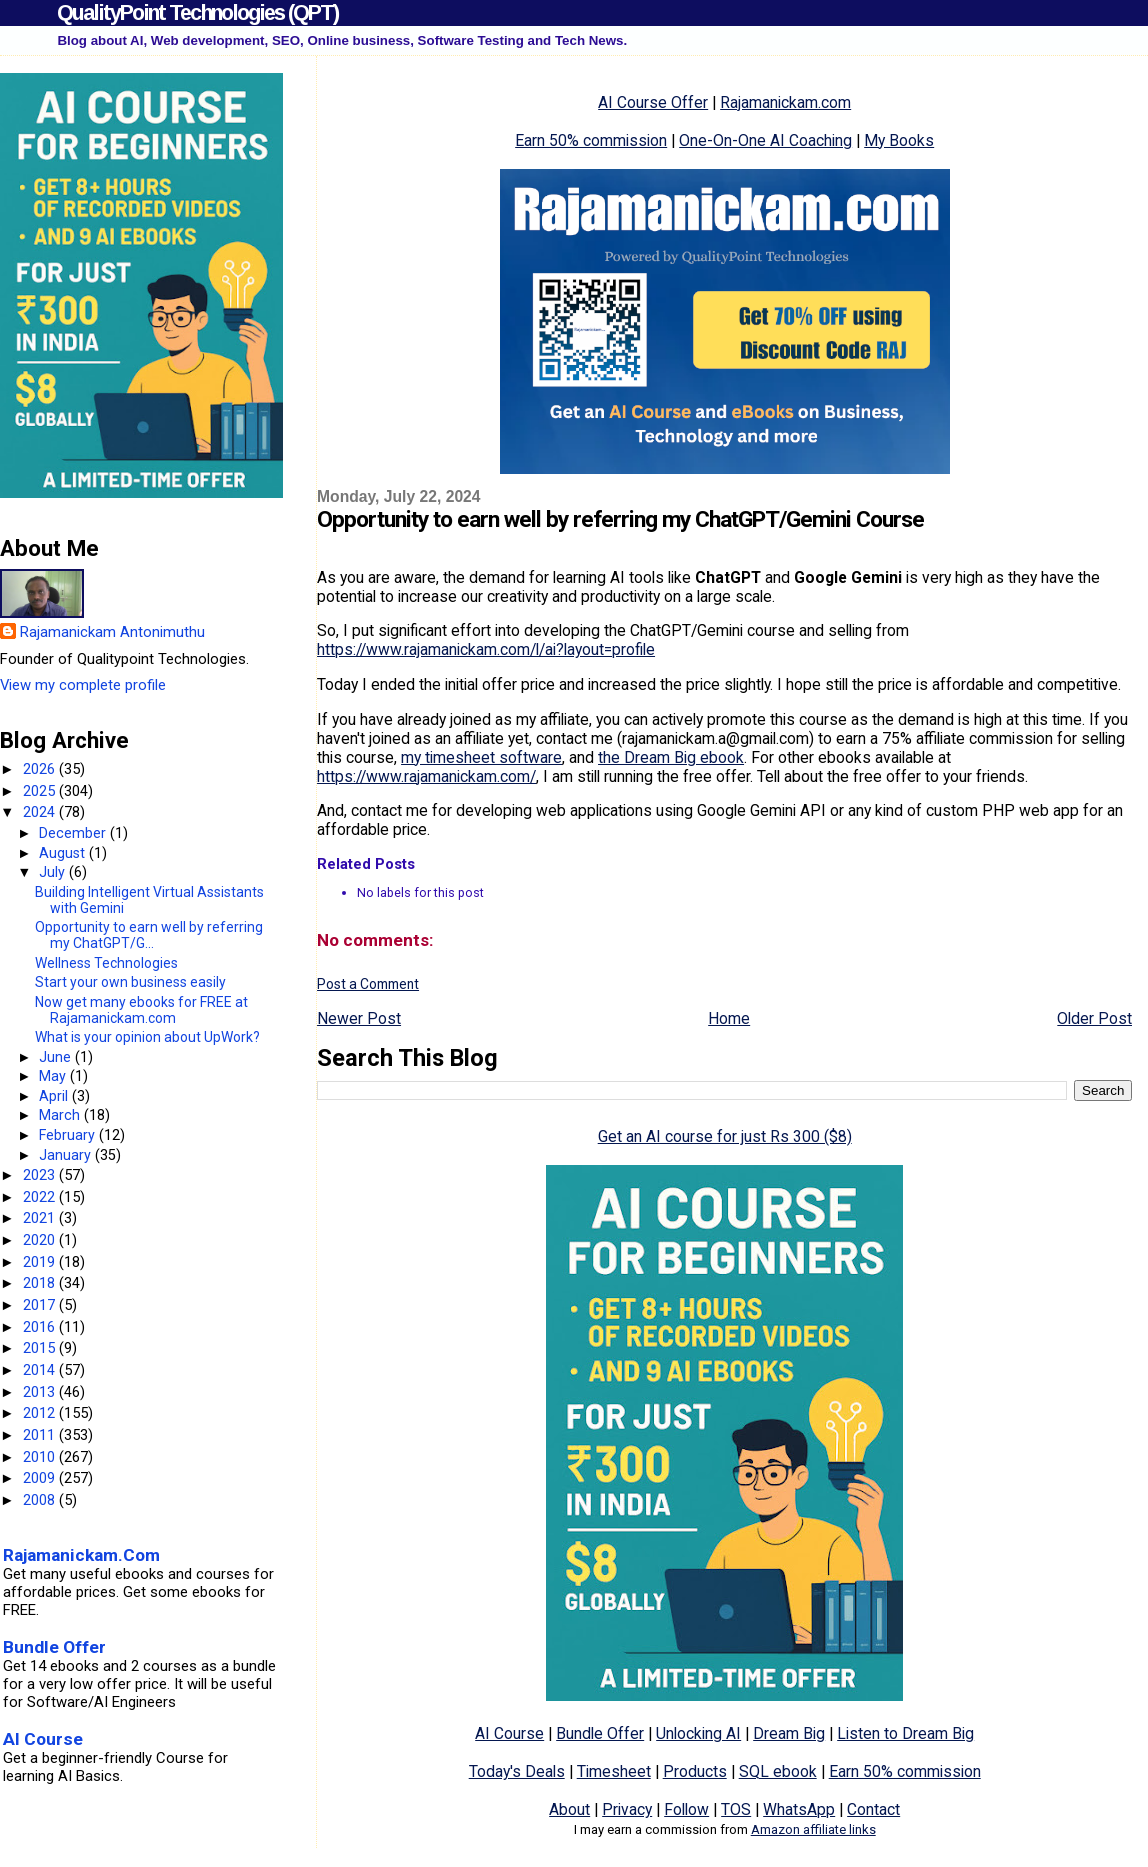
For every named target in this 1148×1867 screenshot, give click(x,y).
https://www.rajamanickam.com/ (426, 776)
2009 (41, 1478)
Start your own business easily (130, 982)
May (54, 1076)
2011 (41, 1435)
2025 (41, 791)
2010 (41, 1457)
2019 (41, 1262)
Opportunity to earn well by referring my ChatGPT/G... (149, 935)
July (54, 872)
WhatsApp (799, 1809)
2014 (41, 1370)
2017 (41, 1305)
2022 (41, 1197)
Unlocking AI (698, 1733)
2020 (41, 1240)
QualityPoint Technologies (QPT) (197, 12)
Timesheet (614, 1771)
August (64, 853)
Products (695, 1771)
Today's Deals (517, 1771)
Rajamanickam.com (785, 102)
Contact (873, 1809)
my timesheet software (481, 757)
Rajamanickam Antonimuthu (112, 632)
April (55, 1096)
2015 (41, 1348)
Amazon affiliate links (813, 1829)
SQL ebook (778, 1771)
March (61, 1115)
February (69, 1135)
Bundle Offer (600, 1733)
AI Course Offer (653, 102)
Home (729, 1018)
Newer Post (359, 1018)
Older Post (1094, 1018)
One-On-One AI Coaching (765, 140)
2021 (41, 1218)
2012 (41, 1413)
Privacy (627, 1809)
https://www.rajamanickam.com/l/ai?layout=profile (486, 649)
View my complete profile (83, 685)
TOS (736, 1809)
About (569, 1809)
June (57, 1057)
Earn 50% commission (591, 140)
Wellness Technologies (106, 963)
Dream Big (789, 1733)
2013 (41, 1392)
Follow (686, 1809)
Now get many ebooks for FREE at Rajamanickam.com (141, 1010)
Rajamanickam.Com (81, 1555)
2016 (41, 1327)
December (74, 833)
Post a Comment (368, 984)
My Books (899, 140)
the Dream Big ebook (671, 757)
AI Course (509, 1733)
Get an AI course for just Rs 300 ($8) (725, 1136)
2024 (41, 812)
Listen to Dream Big (905, 1733)
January (67, 1155)
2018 (41, 1283)
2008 (41, 1500)
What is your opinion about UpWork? (147, 1037)
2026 (41, 769)
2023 (41, 1175)
